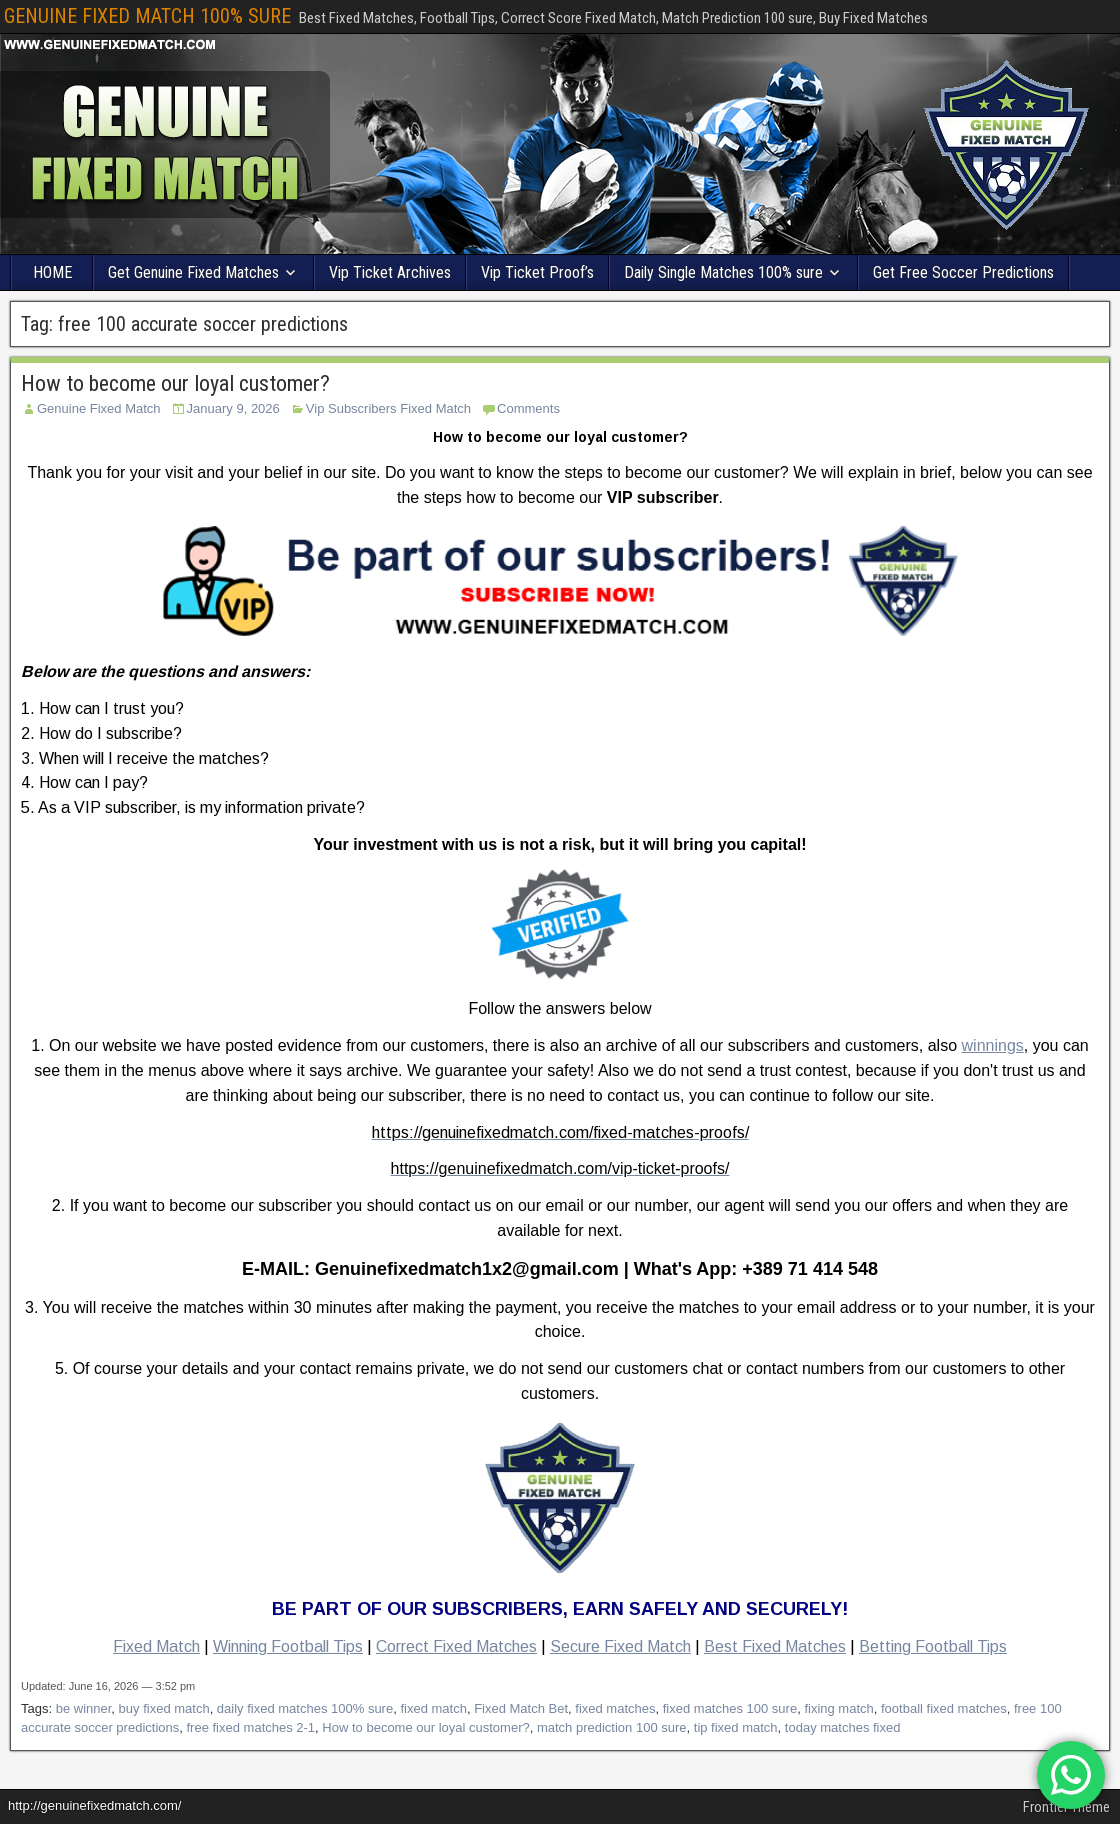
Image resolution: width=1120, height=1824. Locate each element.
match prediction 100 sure (612, 1727)
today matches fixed (843, 1727)
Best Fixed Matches (775, 1646)
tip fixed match (736, 1727)
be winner (84, 1708)
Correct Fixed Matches (456, 1646)
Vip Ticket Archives (390, 272)
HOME (52, 272)
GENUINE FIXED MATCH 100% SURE (147, 16)
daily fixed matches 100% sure (305, 1708)
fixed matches (615, 1708)
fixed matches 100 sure (730, 1708)
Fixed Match (156, 1646)
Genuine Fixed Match (99, 408)
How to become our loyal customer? (175, 383)
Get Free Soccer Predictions (963, 272)
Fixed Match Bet (521, 1708)
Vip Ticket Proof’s (537, 272)
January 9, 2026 (233, 408)
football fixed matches (944, 1708)
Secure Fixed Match (620, 1646)
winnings (993, 1045)
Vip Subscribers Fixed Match (388, 408)
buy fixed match (164, 1708)
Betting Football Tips (933, 1646)
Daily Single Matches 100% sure (723, 272)
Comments (528, 408)
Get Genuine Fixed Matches (193, 272)
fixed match (433, 1708)
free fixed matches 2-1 (250, 1727)
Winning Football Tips (288, 1646)
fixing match (838, 1708)
